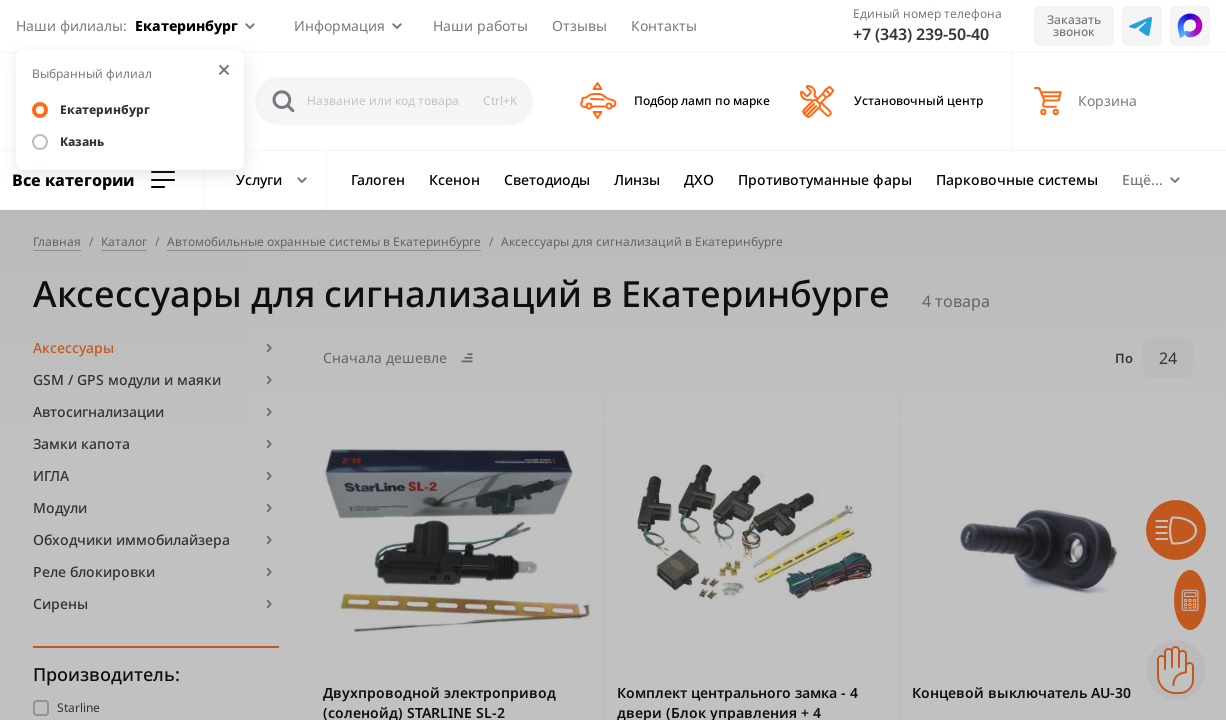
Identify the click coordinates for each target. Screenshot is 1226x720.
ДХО (699, 179)
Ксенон (454, 179)
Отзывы (579, 25)
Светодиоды (547, 179)
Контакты (664, 25)
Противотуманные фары (825, 179)
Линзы (637, 179)
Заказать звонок (1074, 25)
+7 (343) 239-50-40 (921, 34)
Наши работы (480, 25)
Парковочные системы (1017, 179)
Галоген (378, 179)
